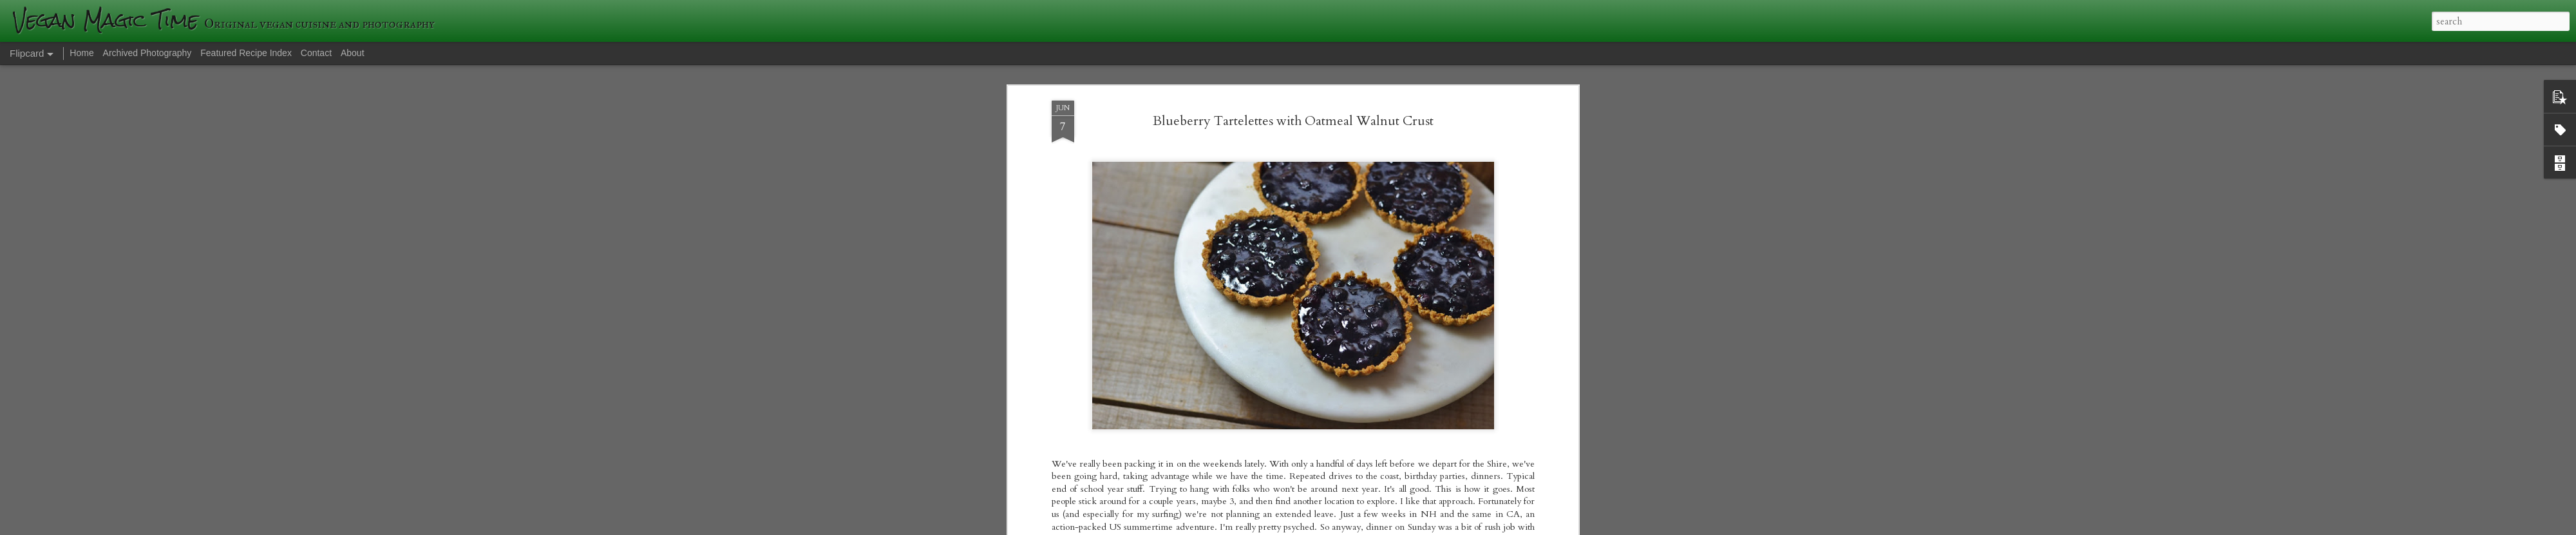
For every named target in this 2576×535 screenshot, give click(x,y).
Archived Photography (147, 53)
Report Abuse (1511, 527)
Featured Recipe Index (246, 53)
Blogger (1475, 527)
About (353, 53)
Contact (316, 53)
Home (81, 53)
